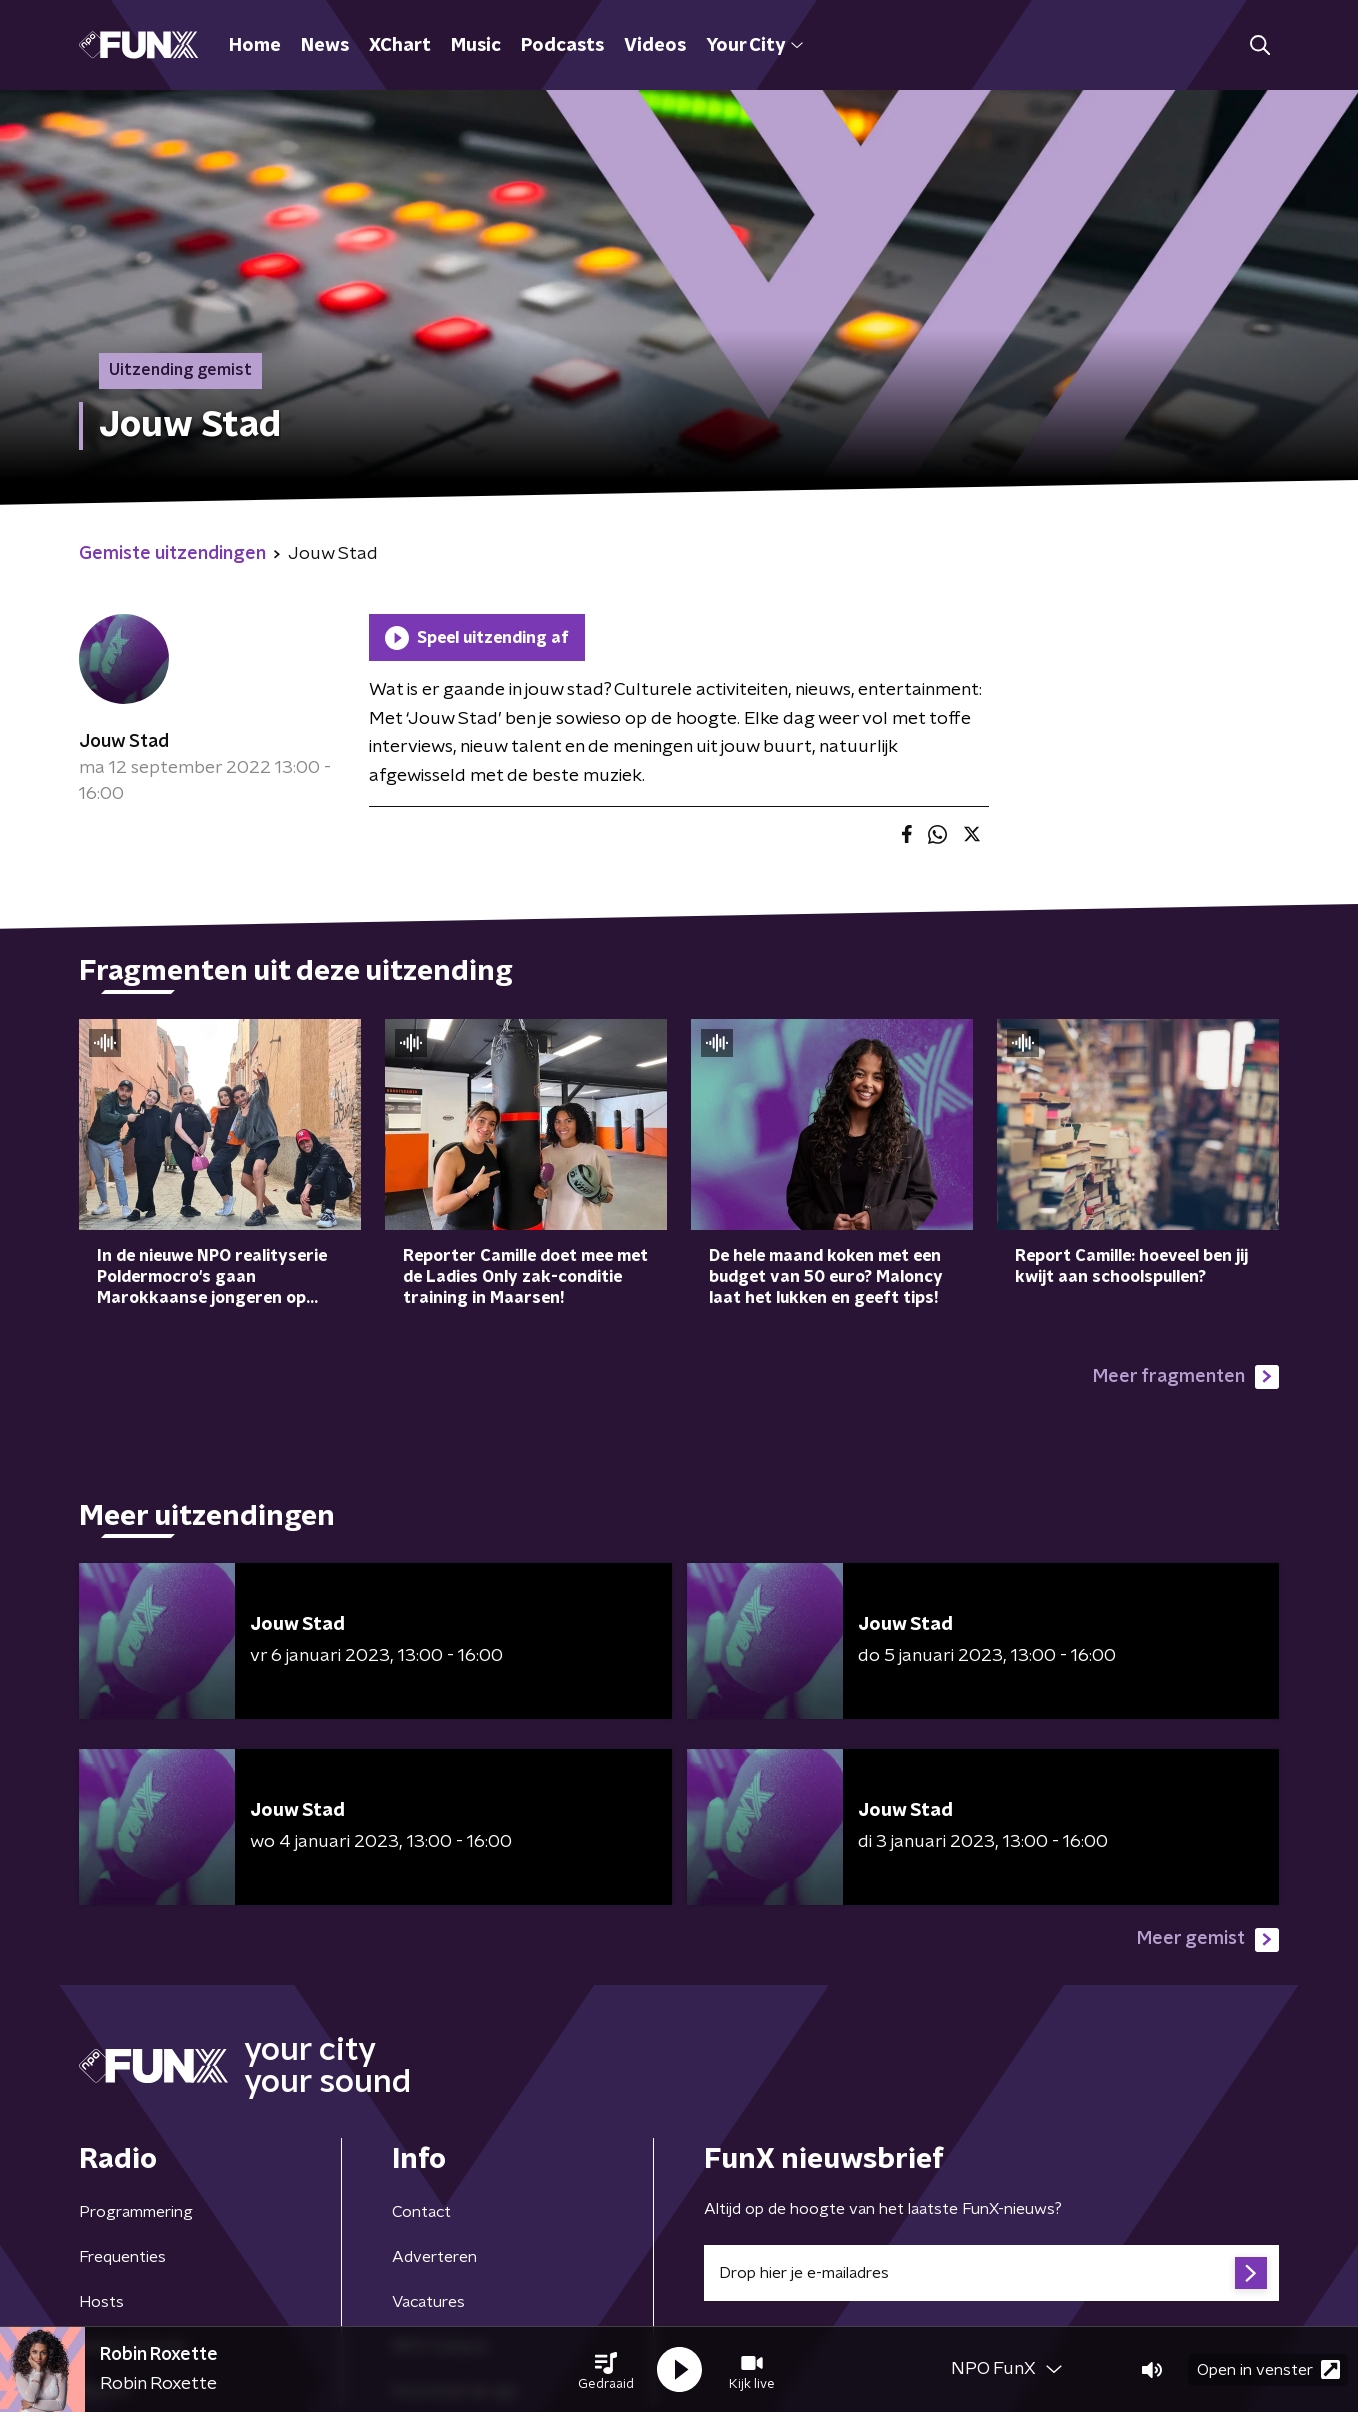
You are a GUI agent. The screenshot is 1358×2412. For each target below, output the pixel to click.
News (325, 46)
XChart (400, 46)
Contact (421, 2212)
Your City (754, 46)
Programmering (136, 2212)
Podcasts (562, 46)
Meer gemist (1208, 1940)
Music (476, 46)
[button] (606, 2370)
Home (255, 46)
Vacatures (428, 2302)
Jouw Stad (124, 742)
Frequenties (122, 2257)
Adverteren (434, 2257)
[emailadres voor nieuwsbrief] (991, 2273)
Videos (655, 46)
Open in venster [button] (1268, 2369)
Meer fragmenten (1186, 1377)
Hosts (101, 2302)
